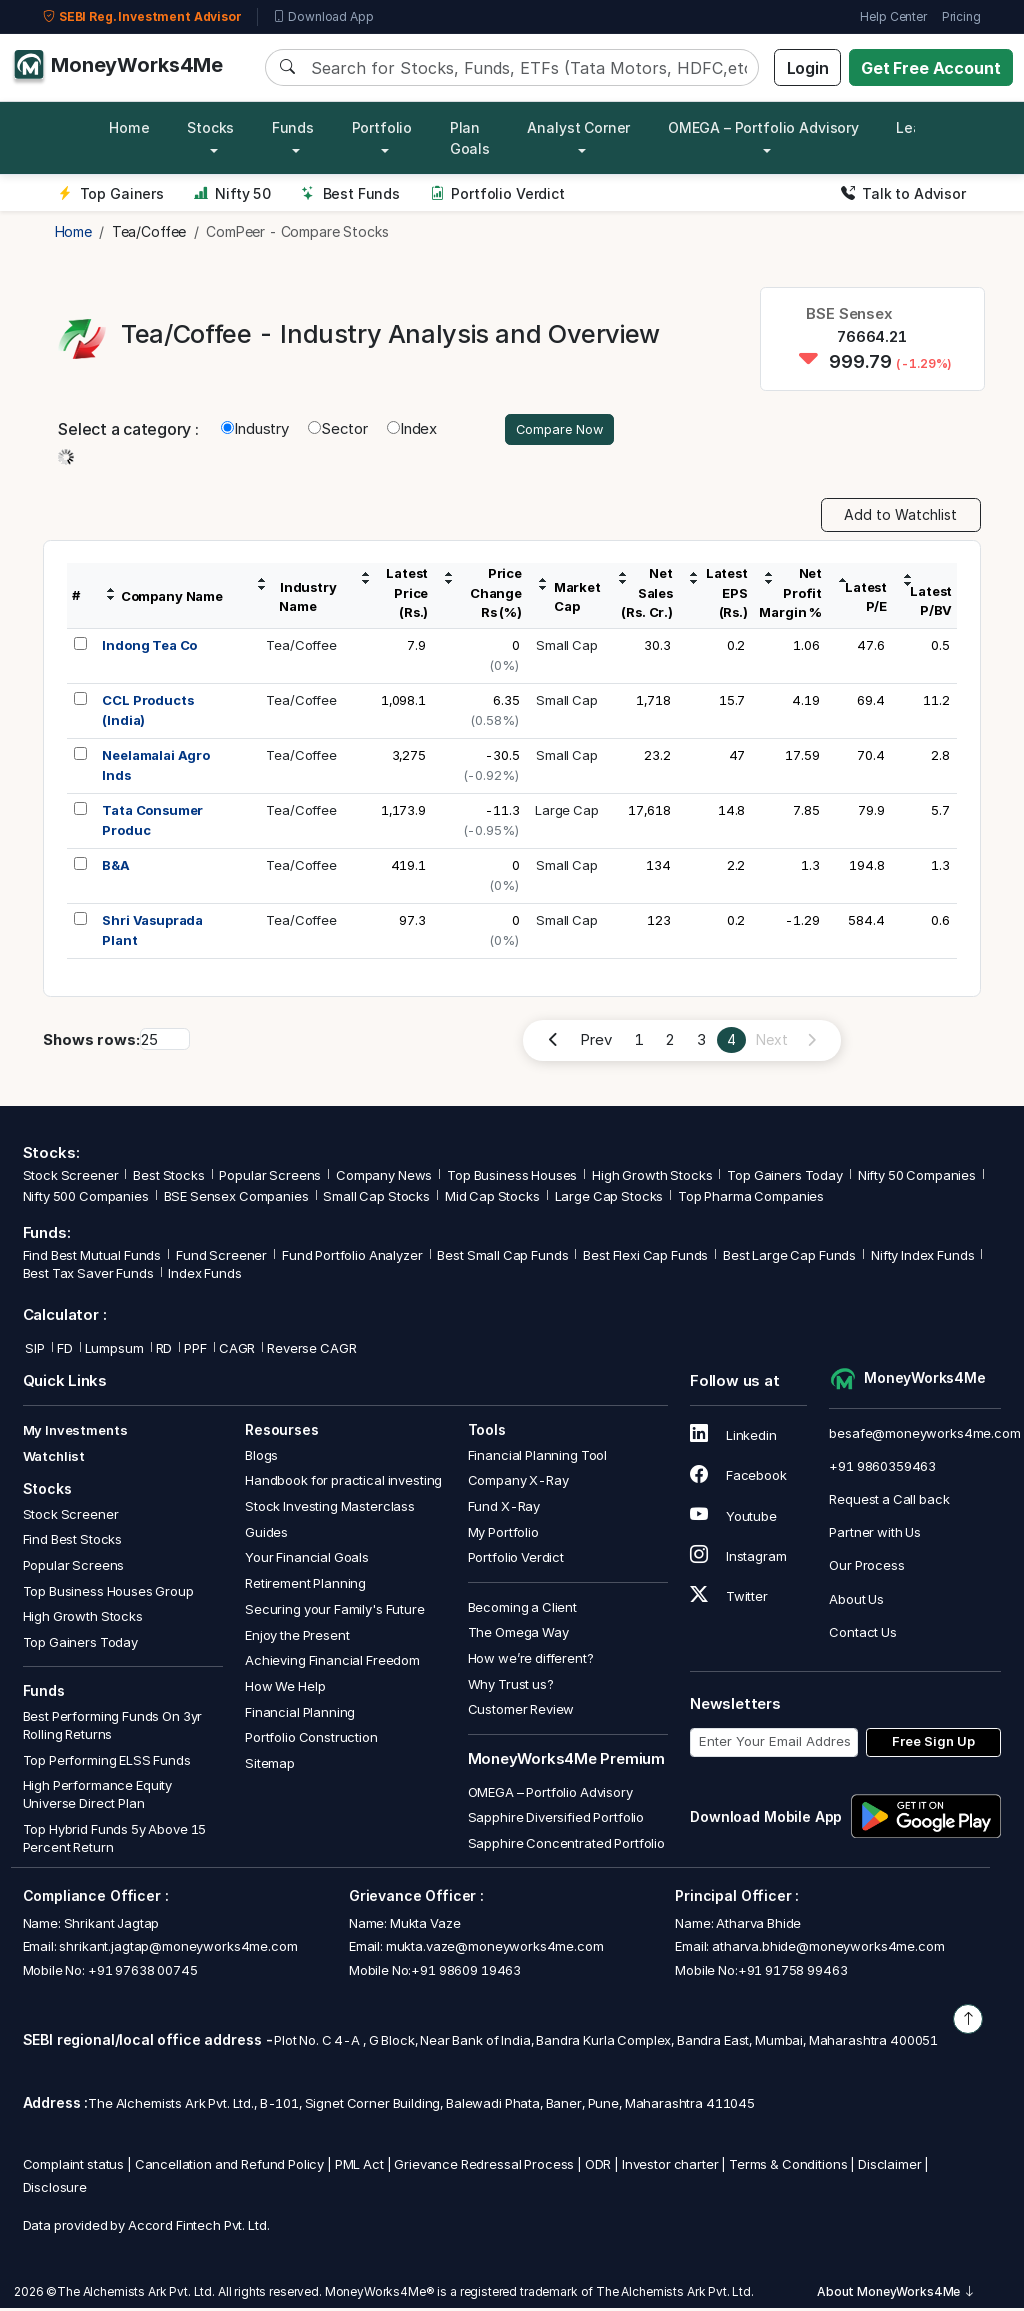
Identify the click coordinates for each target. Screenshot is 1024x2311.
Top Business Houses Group (108, 1593)
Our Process (866, 1568)
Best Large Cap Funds (789, 1258)
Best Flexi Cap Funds (645, 1258)
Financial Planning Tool (538, 1457)
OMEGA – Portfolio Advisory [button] (763, 127)
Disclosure (55, 2190)
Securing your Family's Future (335, 1612)
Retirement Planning (305, 1586)
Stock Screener (71, 1178)
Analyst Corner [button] (578, 127)
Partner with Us (875, 1535)
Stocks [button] (210, 127)
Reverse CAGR (311, 1351)
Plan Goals (470, 138)
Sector (338, 430)
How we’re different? (531, 1661)
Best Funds (350, 193)
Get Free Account (931, 68)
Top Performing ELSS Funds (107, 1762)
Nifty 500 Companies (86, 1199)
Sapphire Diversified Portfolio (556, 1820)
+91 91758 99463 (793, 1973)
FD (65, 1351)
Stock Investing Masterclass (330, 1509)
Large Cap (567, 813)
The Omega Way (518, 1635)
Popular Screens (270, 1178)
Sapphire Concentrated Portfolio (566, 1846)
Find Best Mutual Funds (92, 1258)
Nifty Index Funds (922, 1258)
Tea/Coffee (301, 648)
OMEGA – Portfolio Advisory (550, 1794)
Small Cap (567, 648)
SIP (34, 1351)
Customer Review (521, 1712)
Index (412, 430)
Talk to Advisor (903, 193)
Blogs (261, 1457)
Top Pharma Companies (751, 1199)
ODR (598, 2166)
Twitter (729, 1599)
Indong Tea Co (149, 648)
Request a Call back (889, 1502)
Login (808, 68)
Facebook (738, 1478)
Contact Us (863, 1635)
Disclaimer (890, 2166)
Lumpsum (114, 1351)
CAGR (237, 1351)
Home (129, 127)
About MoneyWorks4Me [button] (896, 2294)
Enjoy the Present (297, 1637)
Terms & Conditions (788, 2166)
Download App (323, 17)
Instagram (738, 1559)
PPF (195, 1351)
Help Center (893, 16)
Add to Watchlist (900, 517)
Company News (384, 1178)
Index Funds (204, 1276)
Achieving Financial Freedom (332, 1663)
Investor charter (670, 2166)
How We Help (285, 1689)
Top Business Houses (512, 1178)
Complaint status (74, 2166)
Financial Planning (300, 1714)
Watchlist (54, 1459)
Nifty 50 (232, 193)
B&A (116, 868)
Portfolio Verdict (497, 193)
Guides (266, 1535)
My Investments (75, 1433)
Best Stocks (168, 1178)
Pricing (961, 16)
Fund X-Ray (504, 1509)
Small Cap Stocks (376, 1199)
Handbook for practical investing (343, 1483)
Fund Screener (221, 1258)
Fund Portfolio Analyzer (352, 1258)
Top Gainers (111, 193)
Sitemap (270, 1766)
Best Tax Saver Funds (88, 1276)
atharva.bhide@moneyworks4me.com (828, 1949)
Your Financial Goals (307, 1560)
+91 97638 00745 (141, 1973)
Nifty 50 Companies (917, 1178)
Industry (255, 430)
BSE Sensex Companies (236, 1199)
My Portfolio (503, 1535)
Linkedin (733, 1438)
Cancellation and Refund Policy (230, 2166)
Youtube (733, 1518)
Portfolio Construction (311, 1740)
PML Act (359, 2166)
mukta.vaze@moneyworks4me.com (495, 1949)
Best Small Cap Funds (502, 1258)
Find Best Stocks (73, 1542)
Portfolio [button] (382, 127)
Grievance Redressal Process (484, 2166)
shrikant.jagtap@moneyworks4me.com (178, 1949)
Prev (595, 1042)
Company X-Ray (518, 1483)
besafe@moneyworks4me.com (924, 1435)
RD (164, 1351)
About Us (856, 1601)
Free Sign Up (933, 1744)
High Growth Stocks (652, 1178)
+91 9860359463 (882, 1469)
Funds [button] (293, 127)
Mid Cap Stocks (492, 1199)
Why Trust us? (511, 1686)
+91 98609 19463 (466, 1973)
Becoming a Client (522, 1609)
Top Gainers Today (784, 1178)
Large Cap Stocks (609, 1199)
